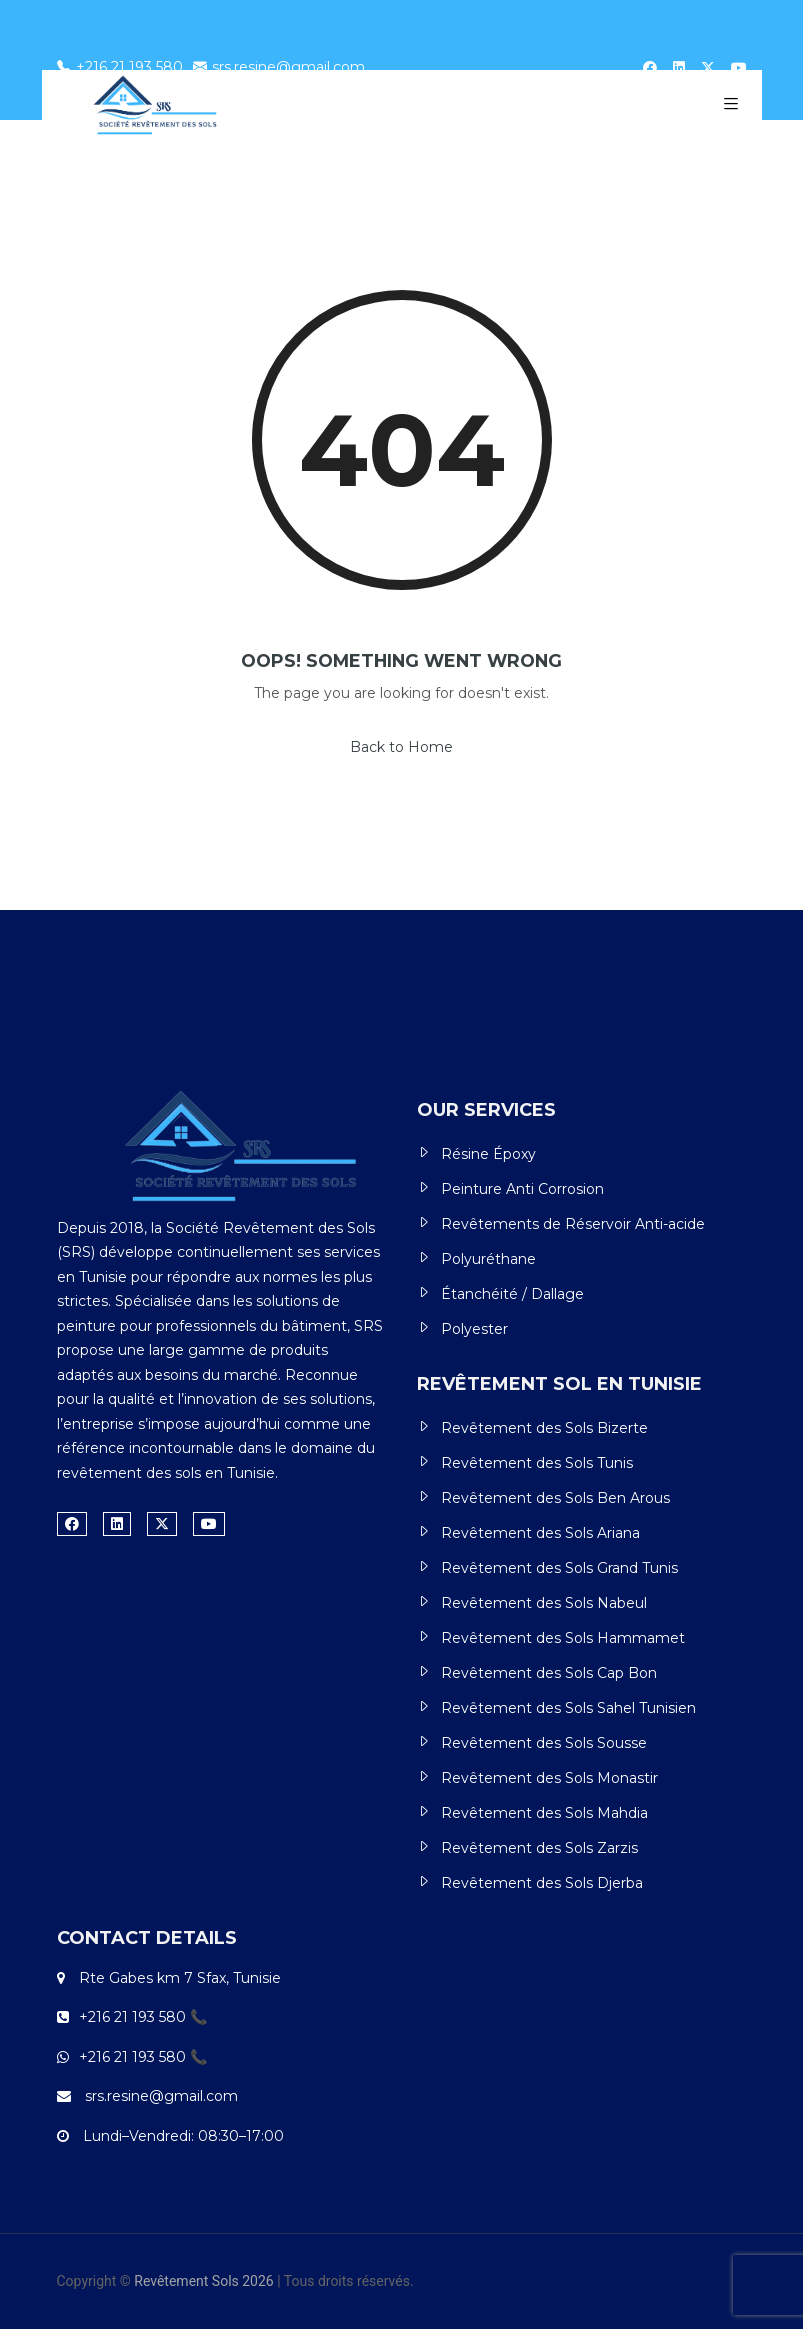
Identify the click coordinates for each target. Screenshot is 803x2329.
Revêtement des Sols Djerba (542, 1883)
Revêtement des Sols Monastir (549, 1778)
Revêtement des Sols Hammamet (563, 1638)
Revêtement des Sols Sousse (544, 1743)
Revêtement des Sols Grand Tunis (559, 1568)
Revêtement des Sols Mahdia (544, 1813)
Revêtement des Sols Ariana (540, 1533)
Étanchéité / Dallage (512, 1294)
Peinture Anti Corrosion (522, 1189)
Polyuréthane (488, 1259)
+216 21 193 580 (120, 67)
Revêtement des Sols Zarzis (539, 1848)
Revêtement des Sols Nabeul (544, 1603)
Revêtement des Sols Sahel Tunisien (568, 1708)
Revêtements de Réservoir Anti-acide (573, 1224)
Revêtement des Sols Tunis (537, 1463)
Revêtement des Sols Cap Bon (549, 1673)
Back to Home (401, 747)
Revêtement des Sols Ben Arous (555, 1498)
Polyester (474, 1329)
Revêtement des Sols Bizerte (544, 1428)
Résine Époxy (488, 1154)
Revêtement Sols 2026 (203, 2281)
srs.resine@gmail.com (279, 67)
